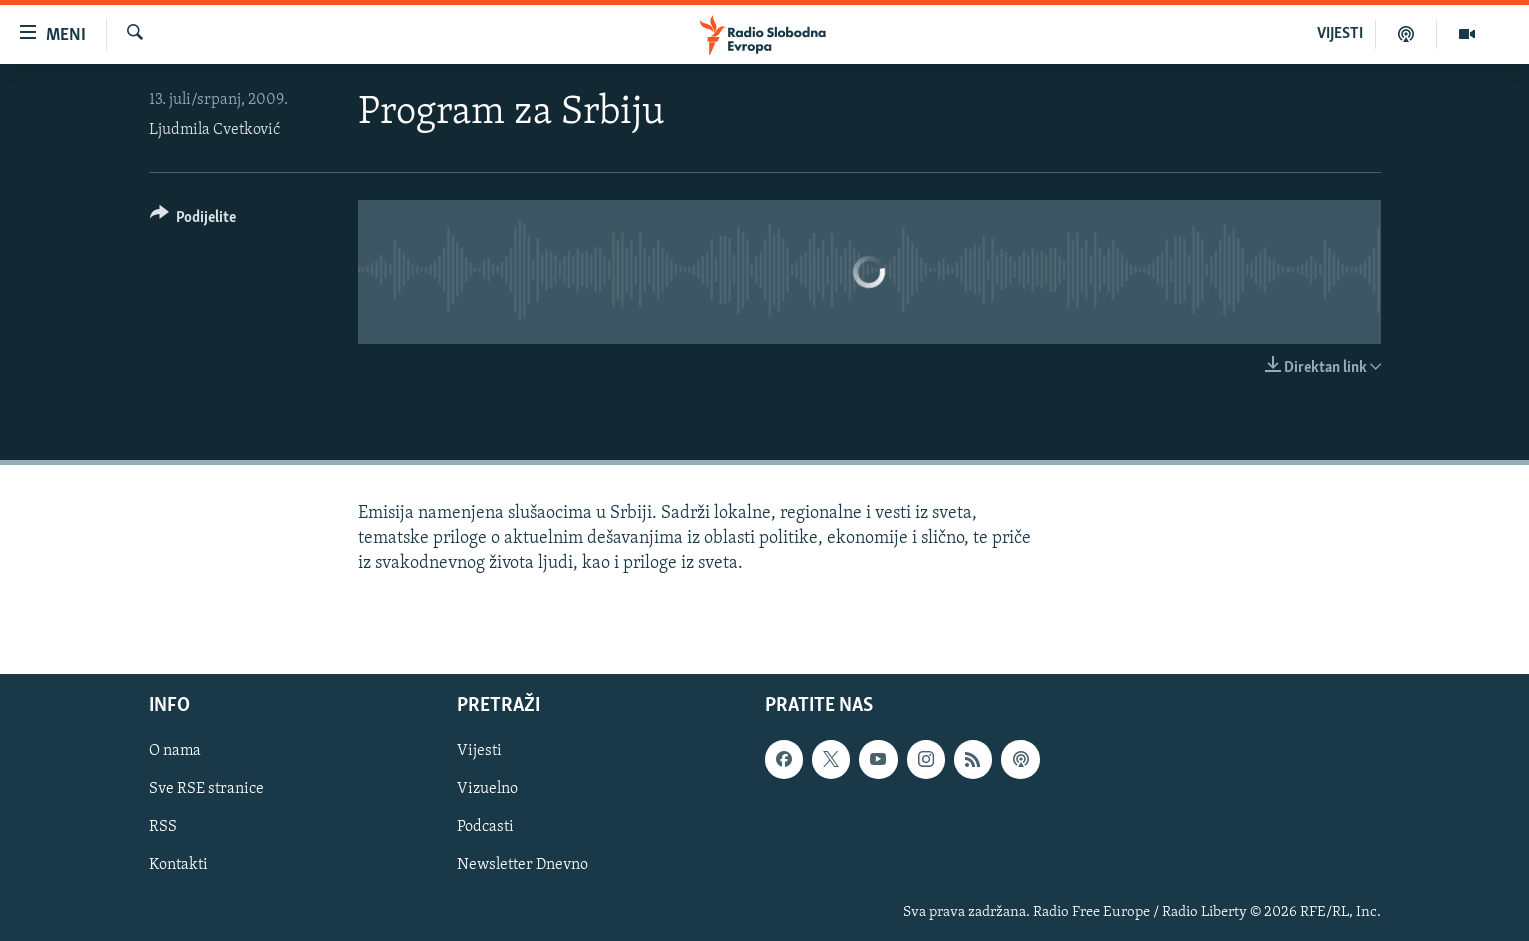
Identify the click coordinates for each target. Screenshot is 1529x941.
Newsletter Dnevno (522, 866)
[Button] (193, 220)
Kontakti (178, 866)
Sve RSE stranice (206, 790)
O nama (175, 752)
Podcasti (485, 828)
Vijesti (479, 752)
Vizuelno (487, 790)
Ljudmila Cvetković (214, 130)
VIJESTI (1340, 34)
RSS (163, 828)
